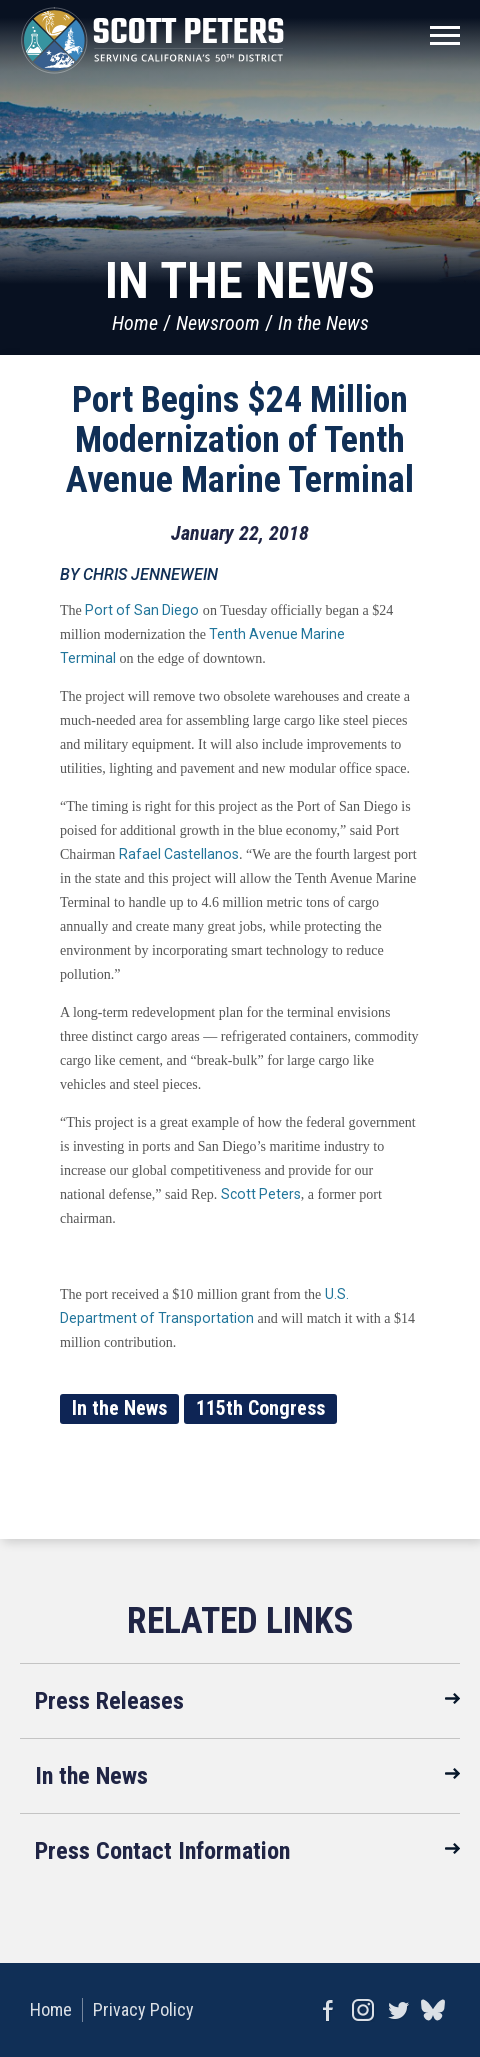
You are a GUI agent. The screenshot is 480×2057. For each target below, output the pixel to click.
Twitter (397, 2010)
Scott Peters (261, 1194)
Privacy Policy (143, 2009)
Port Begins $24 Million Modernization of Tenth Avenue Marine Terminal (240, 440)
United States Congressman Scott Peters (152, 40)
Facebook (327, 2010)
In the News (323, 323)
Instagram (362, 2010)
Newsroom (218, 323)
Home (135, 323)
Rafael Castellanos (179, 854)
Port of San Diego (142, 610)
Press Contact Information (162, 1851)
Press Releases (109, 1701)
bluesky (432, 2010)
